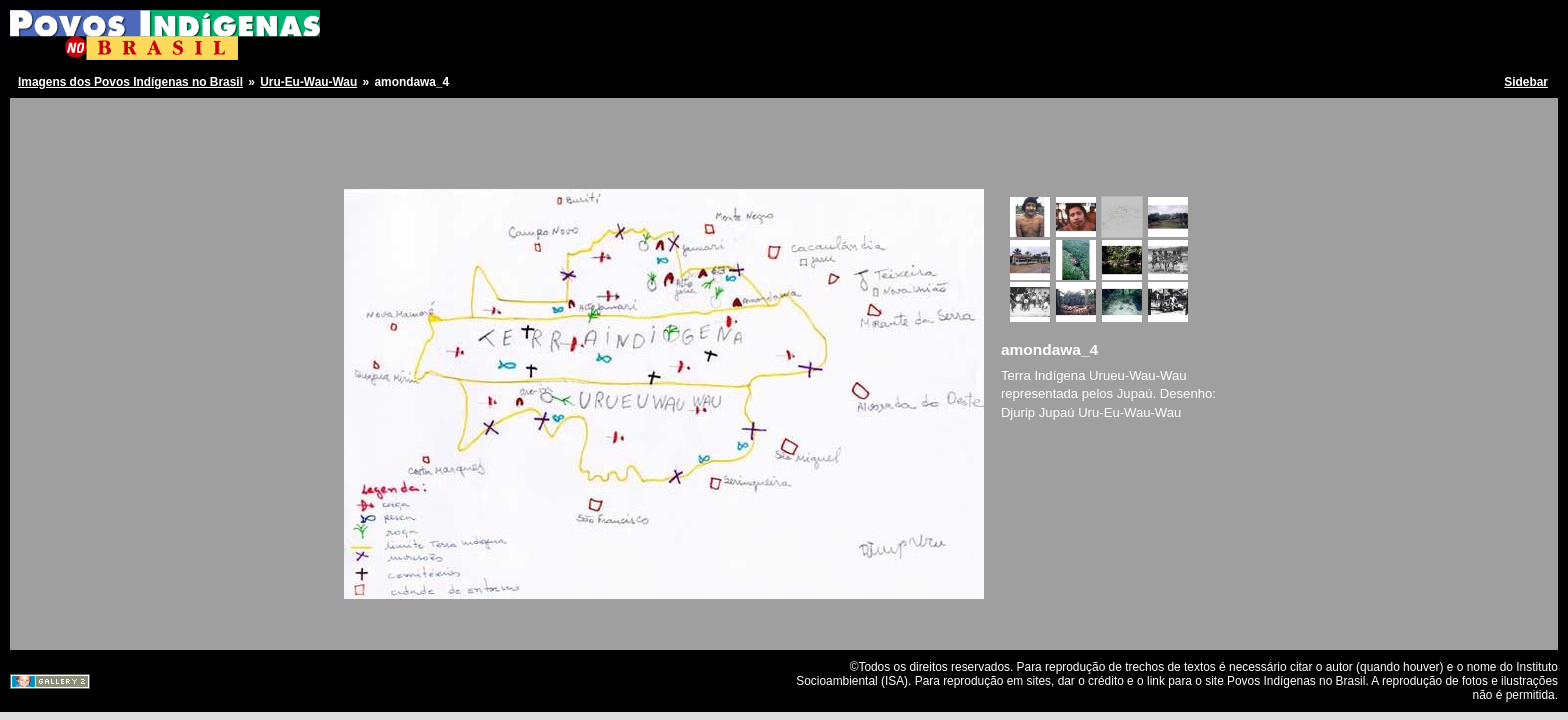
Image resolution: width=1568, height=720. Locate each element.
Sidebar (1526, 82)
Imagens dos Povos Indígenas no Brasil (130, 82)
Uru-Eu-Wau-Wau (308, 82)
